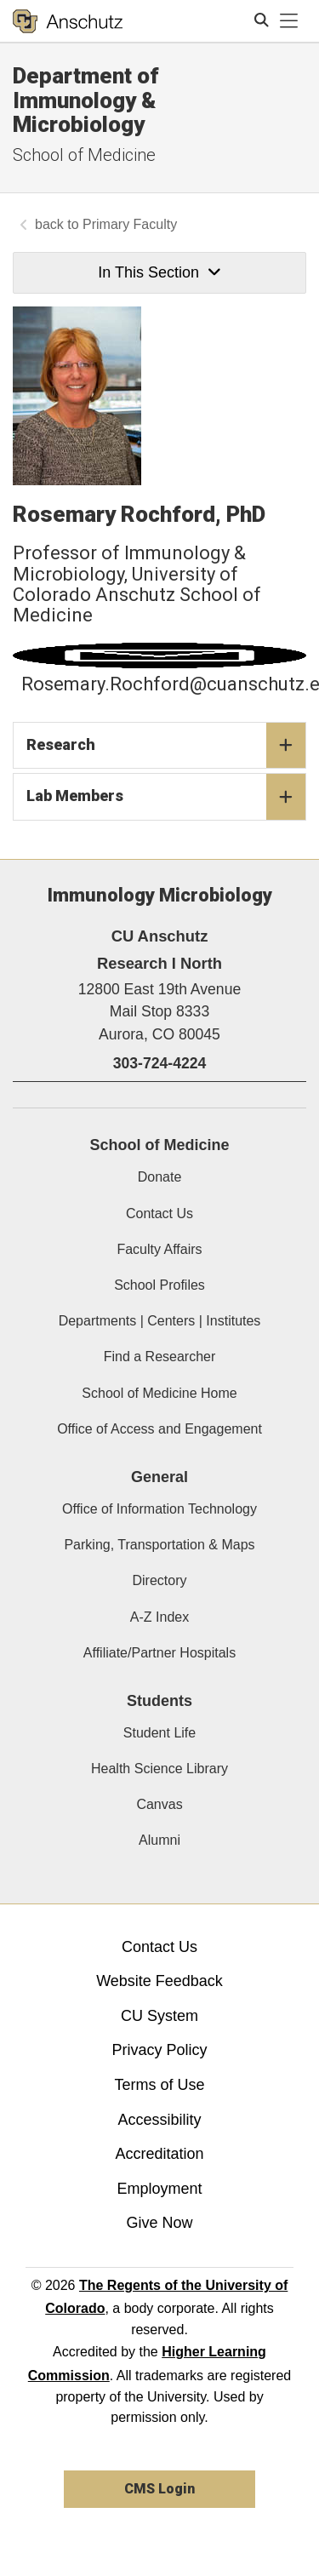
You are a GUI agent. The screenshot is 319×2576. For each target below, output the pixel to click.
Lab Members (165, 797)
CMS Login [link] (159, 2489)
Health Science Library (159, 1768)
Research (165, 746)
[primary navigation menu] (289, 21)
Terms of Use (159, 2084)
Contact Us (159, 1213)
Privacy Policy (159, 2049)
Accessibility (159, 2119)
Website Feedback (159, 1980)
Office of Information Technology (159, 1509)
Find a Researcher (160, 1356)
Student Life (159, 1733)
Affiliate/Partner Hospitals (159, 1653)
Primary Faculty (130, 224)
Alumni (159, 1840)
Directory (159, 1580)
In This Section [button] (159, 272)
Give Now (159, 2222)
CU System (159, 2015)
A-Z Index (159, 1617)
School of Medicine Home (159, 1393)
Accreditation (159, 2153)
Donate (160, 1177)
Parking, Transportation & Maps (159, 1544)
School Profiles (159, 1285)
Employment (159, 2188)
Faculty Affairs (159, 1249)
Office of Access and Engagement (159, 1429)
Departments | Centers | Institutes (160, 1321)
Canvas (159, 1804)
